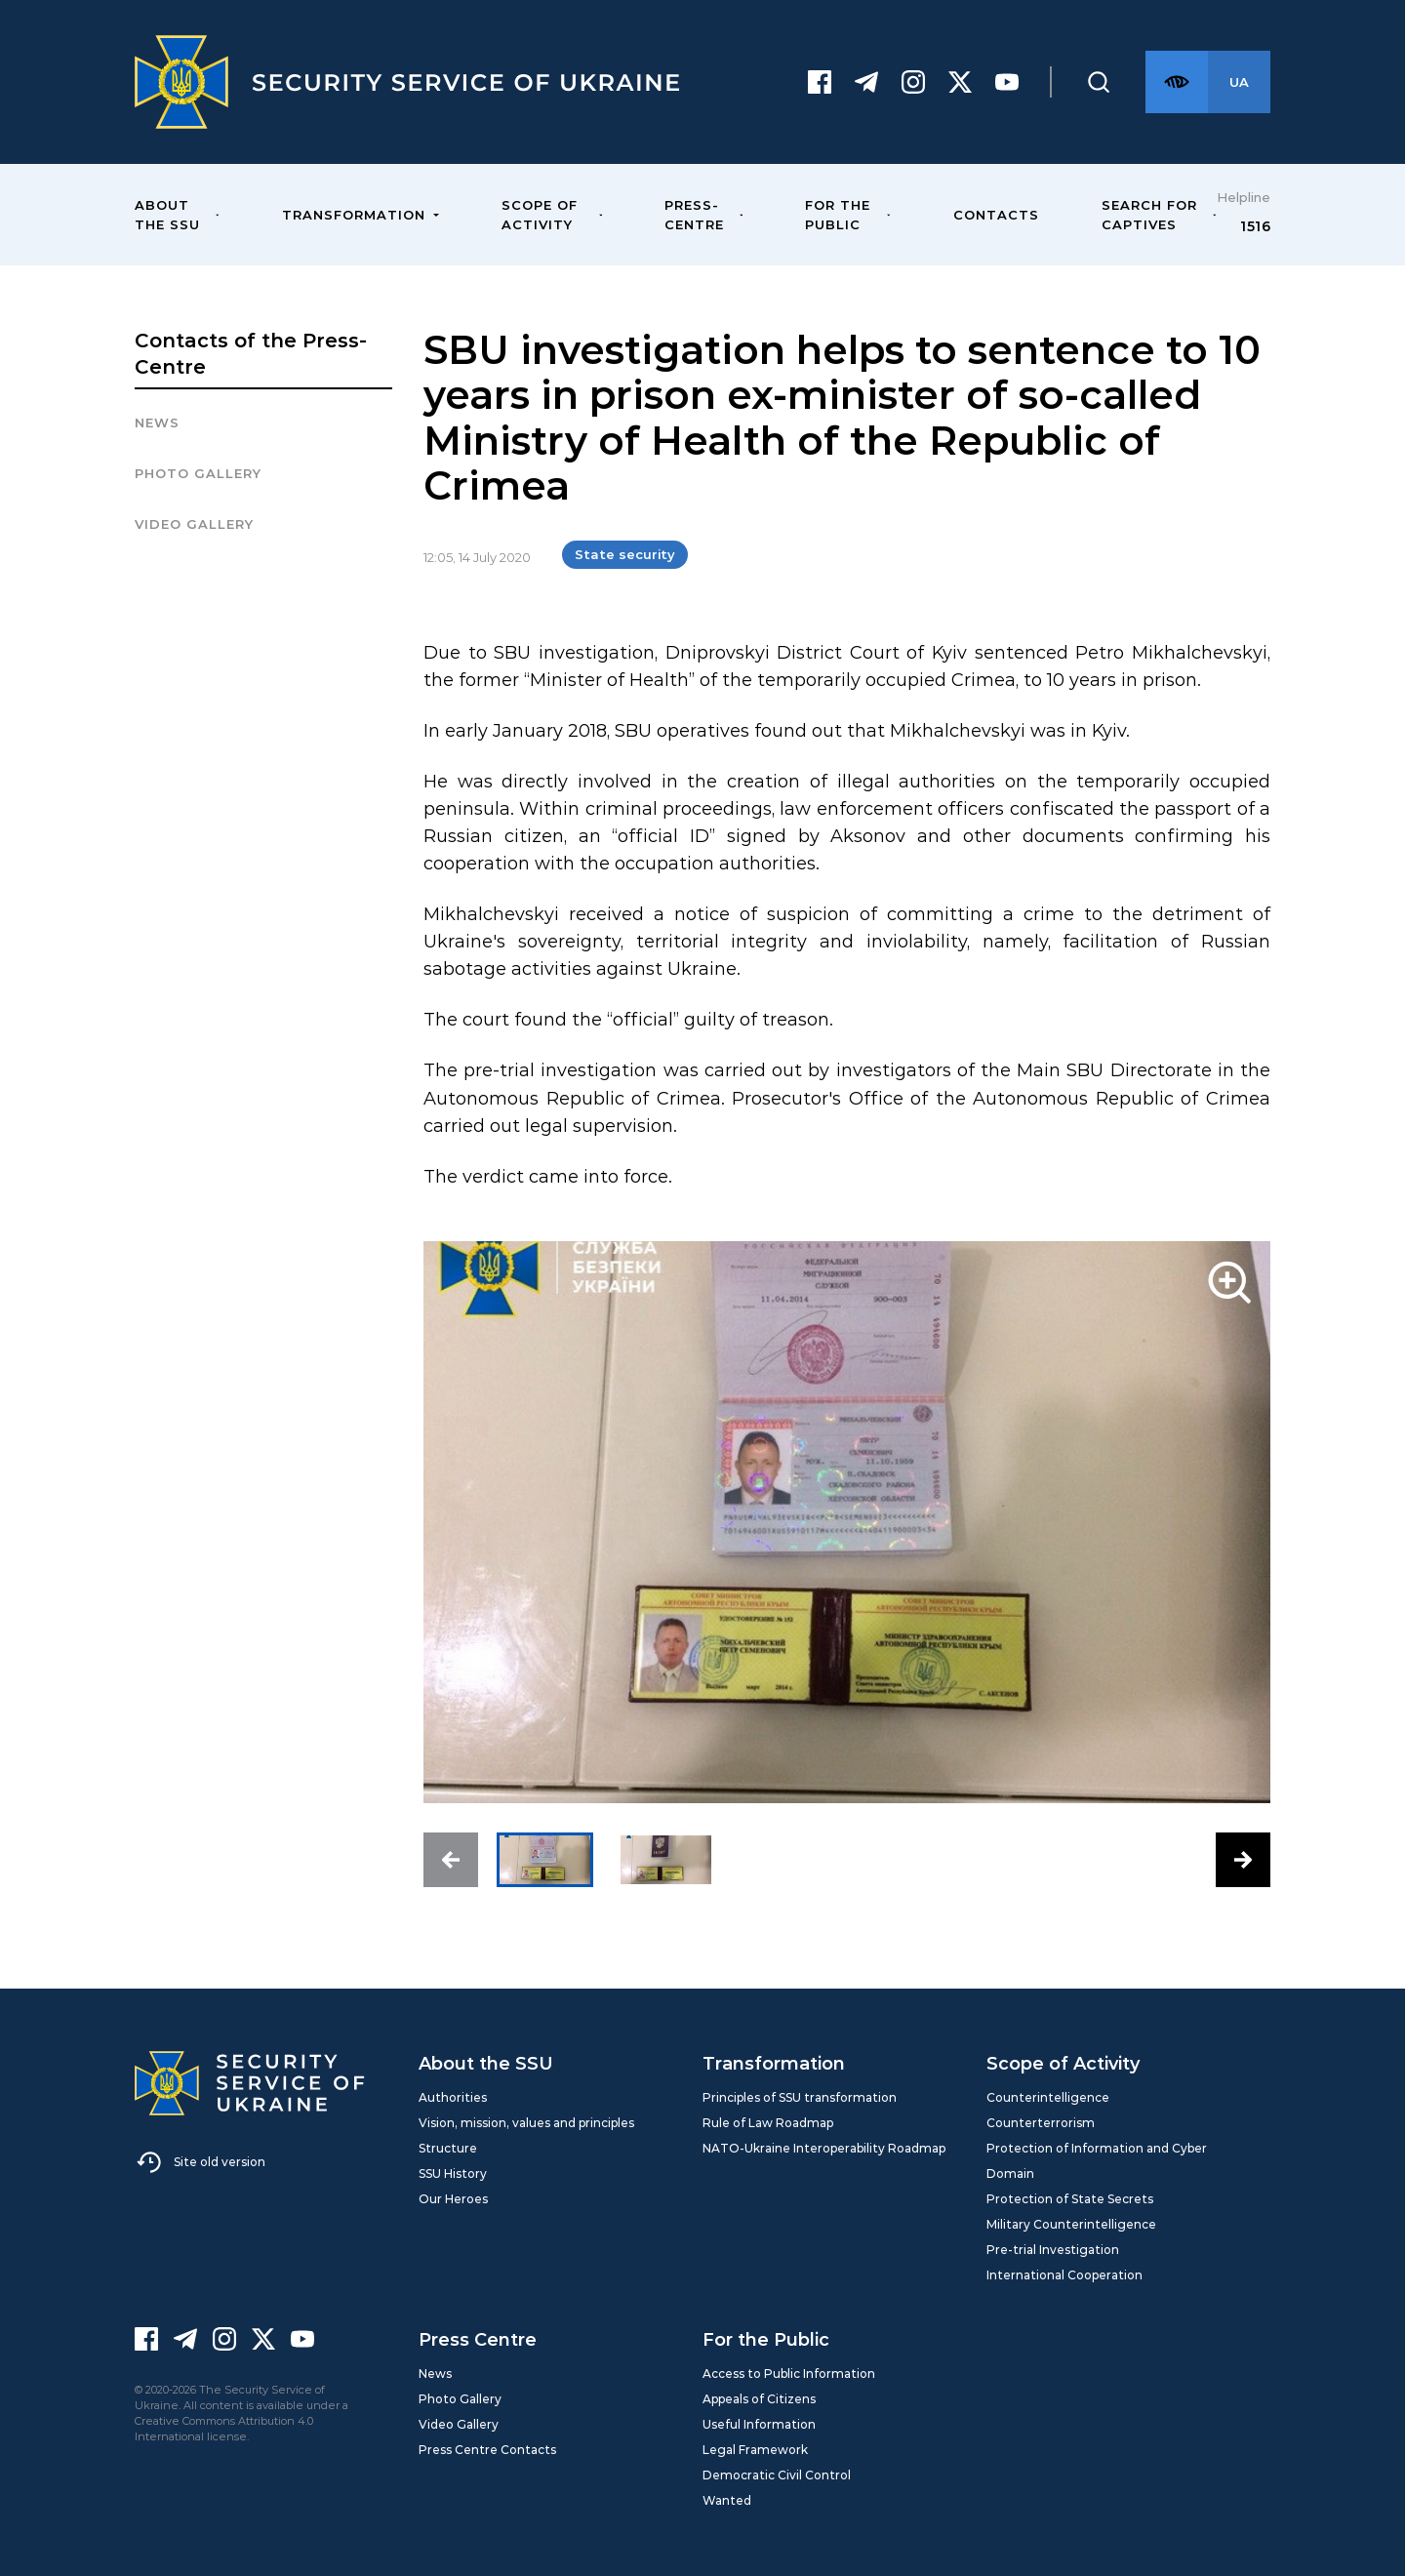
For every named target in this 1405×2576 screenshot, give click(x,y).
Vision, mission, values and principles (526, 2122)
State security (625, 554)
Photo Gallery (460, 2399)
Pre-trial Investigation (1052, 2249)
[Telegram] (866, 82)
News (157, 422)
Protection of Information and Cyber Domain (1096, 2161)
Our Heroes (453, 2199)
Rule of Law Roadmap (767, 2122)
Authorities (453, 2097)
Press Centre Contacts (487, 2449)
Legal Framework (755, 2449)
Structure (448, 2148)
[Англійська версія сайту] (1239, 82)
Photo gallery (198, 473)
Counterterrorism (1040, 2122)
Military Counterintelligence (1071, 2224)
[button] (450, 1859)
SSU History (453, 2173)
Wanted (726, 2500)
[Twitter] (960, 82)
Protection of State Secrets (1069, 2199)
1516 (1255, 226)
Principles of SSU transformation (799, 2097)
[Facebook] (819, 82)
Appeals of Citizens (759, 2399)
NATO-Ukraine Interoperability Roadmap (823, 2148)
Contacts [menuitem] (996, 214)
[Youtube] (1007, 82)
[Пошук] (1098, 82)
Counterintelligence (1047, 2097)
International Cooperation (1064, 2275)
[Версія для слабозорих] (1176, 82)
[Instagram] (913, 82)
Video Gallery (194, 524)
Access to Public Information (788, 2373)
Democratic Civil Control (776, 2475)
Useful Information (759, 2424)
